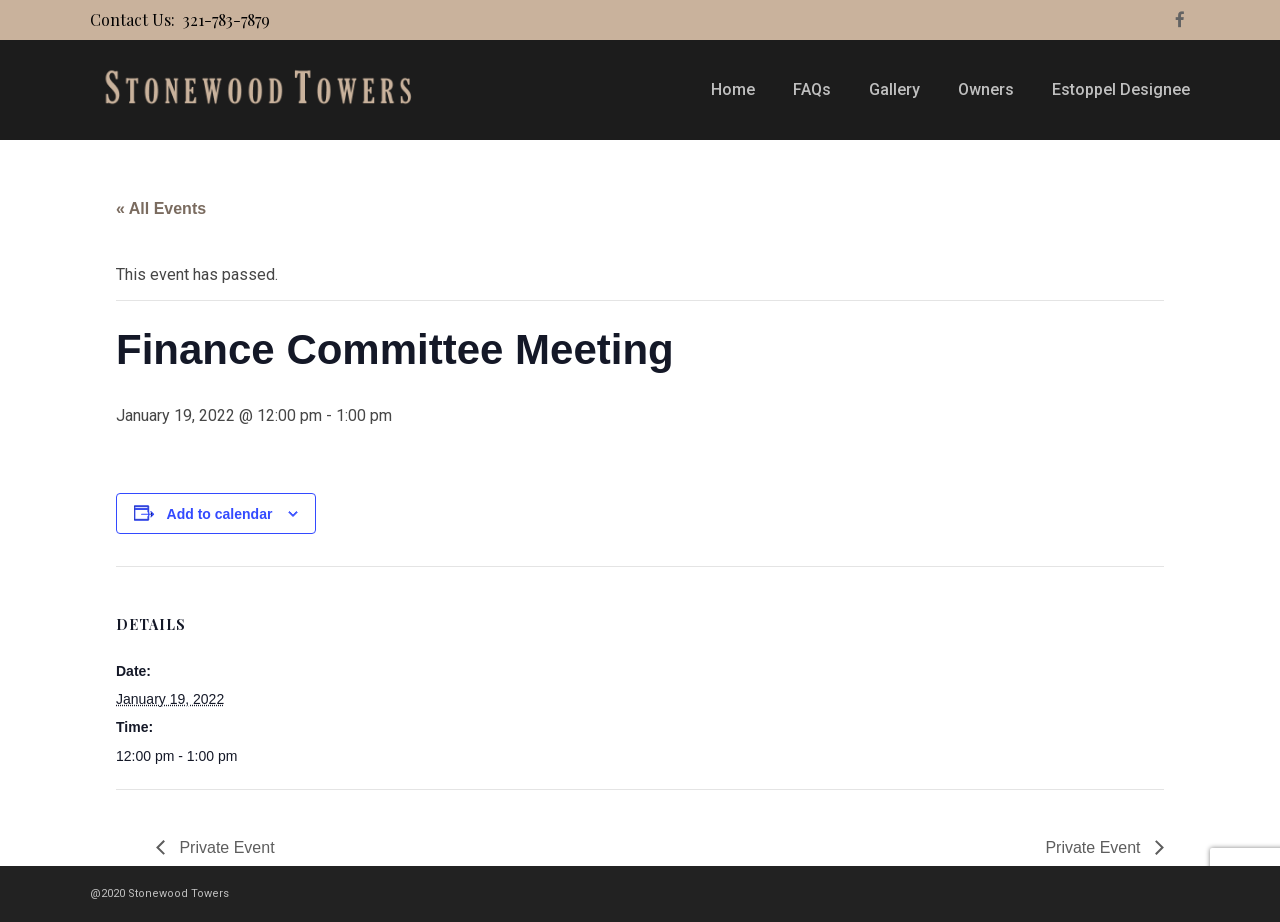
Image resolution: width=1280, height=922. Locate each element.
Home (733, 89)
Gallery (894, 89)
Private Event (225, 847)
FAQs (812, 89)
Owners (986, 89)
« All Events (161, 208)
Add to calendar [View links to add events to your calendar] (220, 514)
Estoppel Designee (1121, 89)
